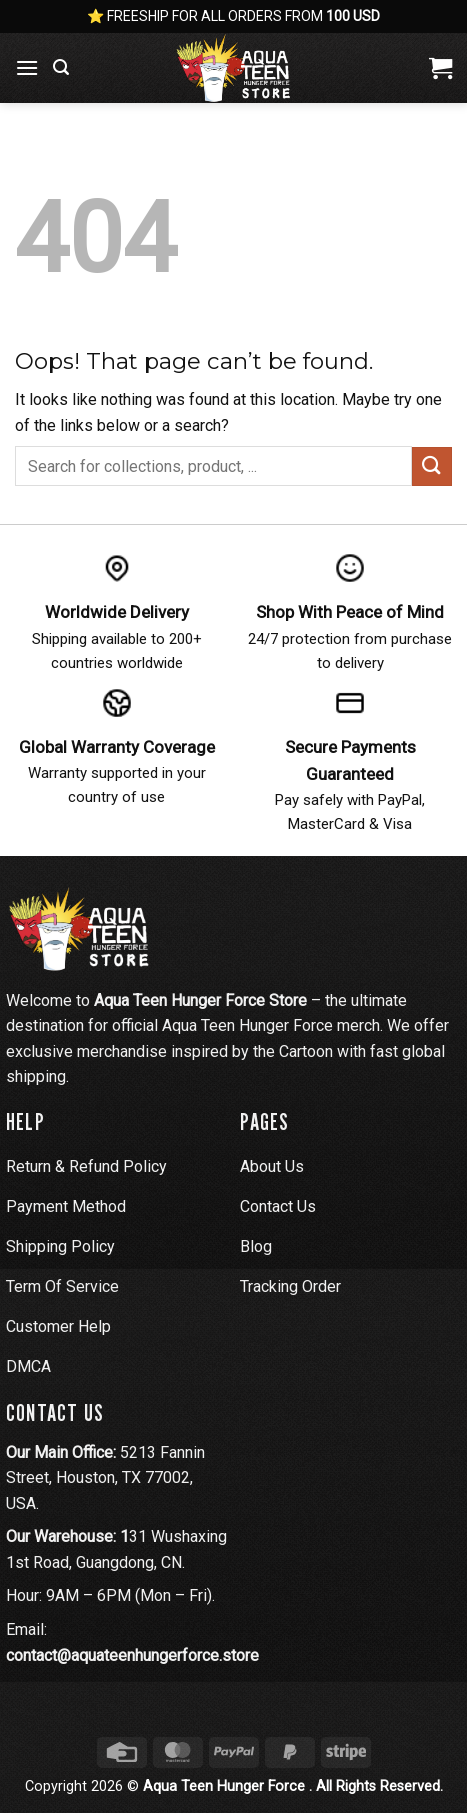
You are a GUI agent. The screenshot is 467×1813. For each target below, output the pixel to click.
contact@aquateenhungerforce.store (132, 1655)
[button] (27, 67)
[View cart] (440, 68)
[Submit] (432, 466)
